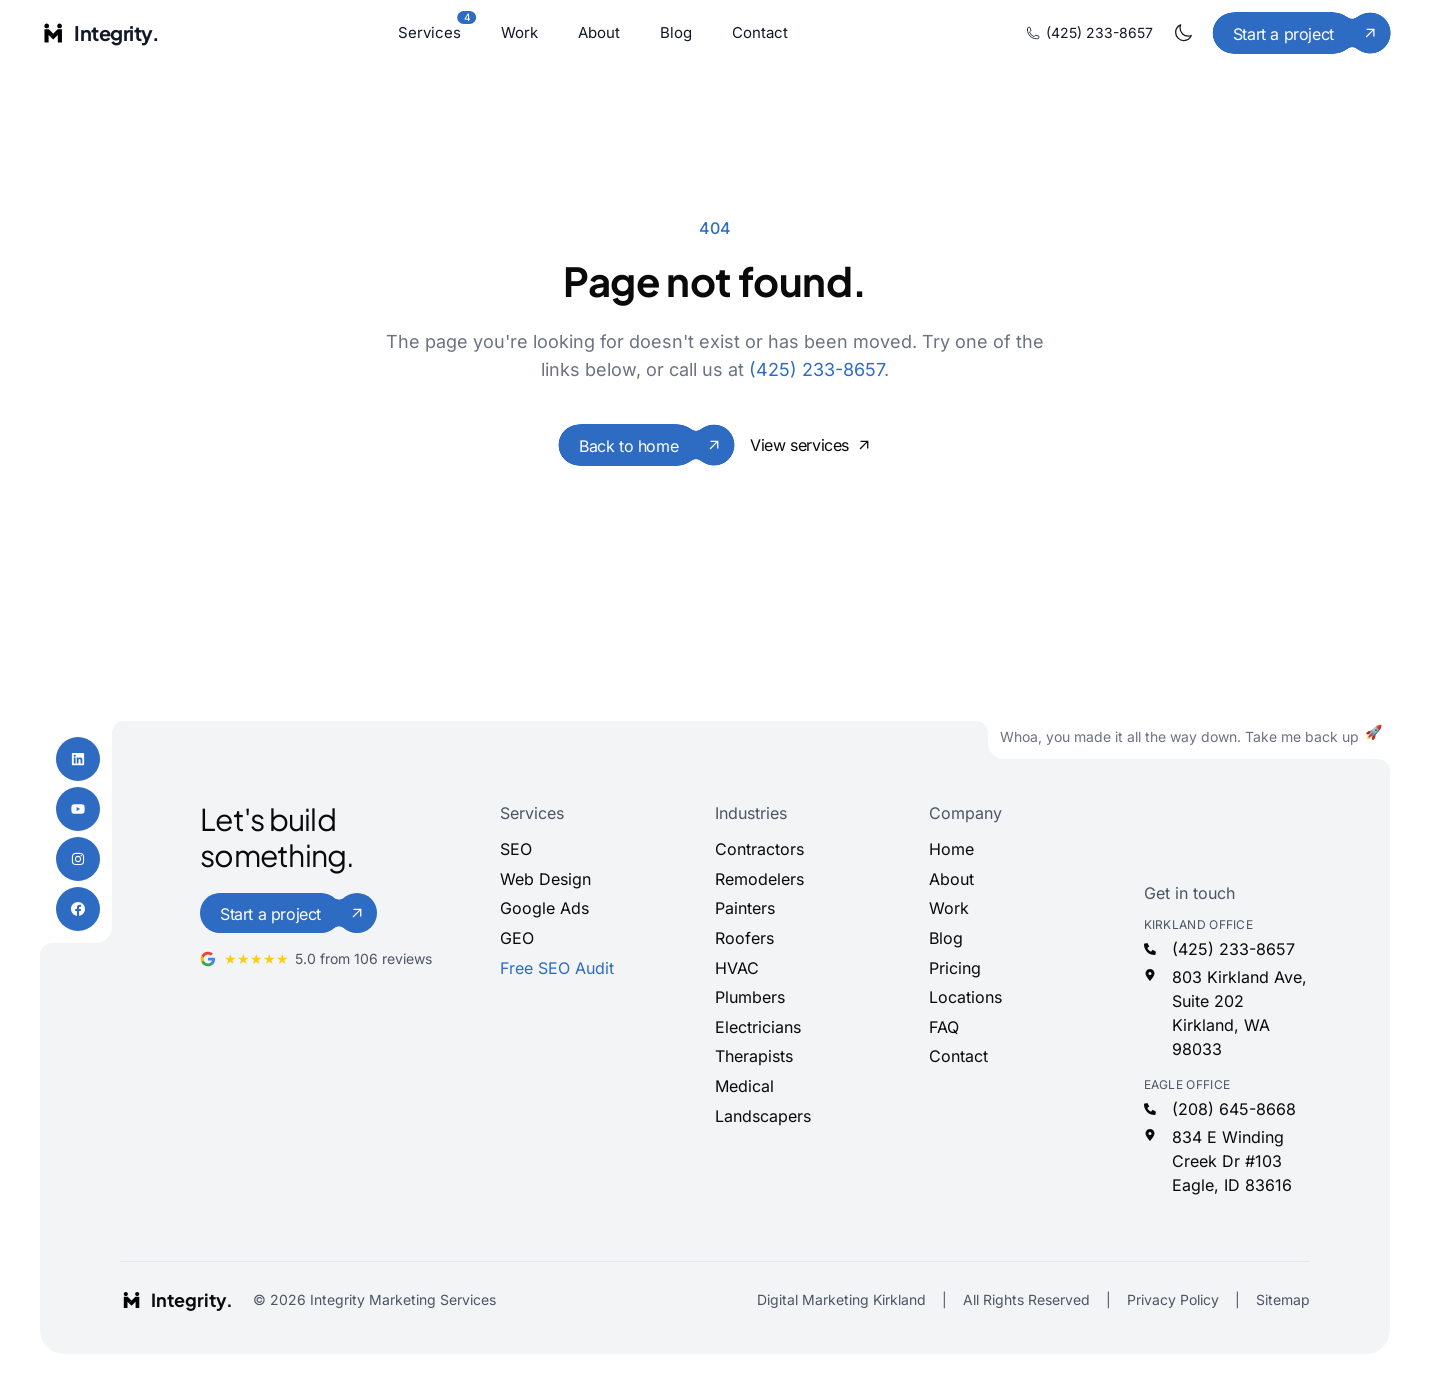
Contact (760, 32)
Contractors (759, 849)
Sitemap (1283, 1299)
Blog (676, 32)
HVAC (737, 968)
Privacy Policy (1173, 1299)
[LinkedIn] (78, 759)
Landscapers (763, 1116)
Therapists (754, 1056)
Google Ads (544, 908)
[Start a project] (1301, 33)
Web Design (545, 879)
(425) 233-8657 (1089, 32)
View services (810, 445)
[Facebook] (78, 909)
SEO (516, 849)
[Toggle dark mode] (1183, 33)
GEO (517, 938)
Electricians (758, 1027)
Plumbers (750, 997)
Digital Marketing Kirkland (841, 1299)
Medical (744, 1086)
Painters (745, 908)
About (599, 32)
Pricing (955, 968)
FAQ (944, 1027)
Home (951, 849)
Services (429, 31)
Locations (965, 997)
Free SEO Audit (557, 968)
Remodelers (759, 879)
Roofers (744, 938)
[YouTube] (78, 809)
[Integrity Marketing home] (99, 33)
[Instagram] (78, 859)
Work (519, 32)
